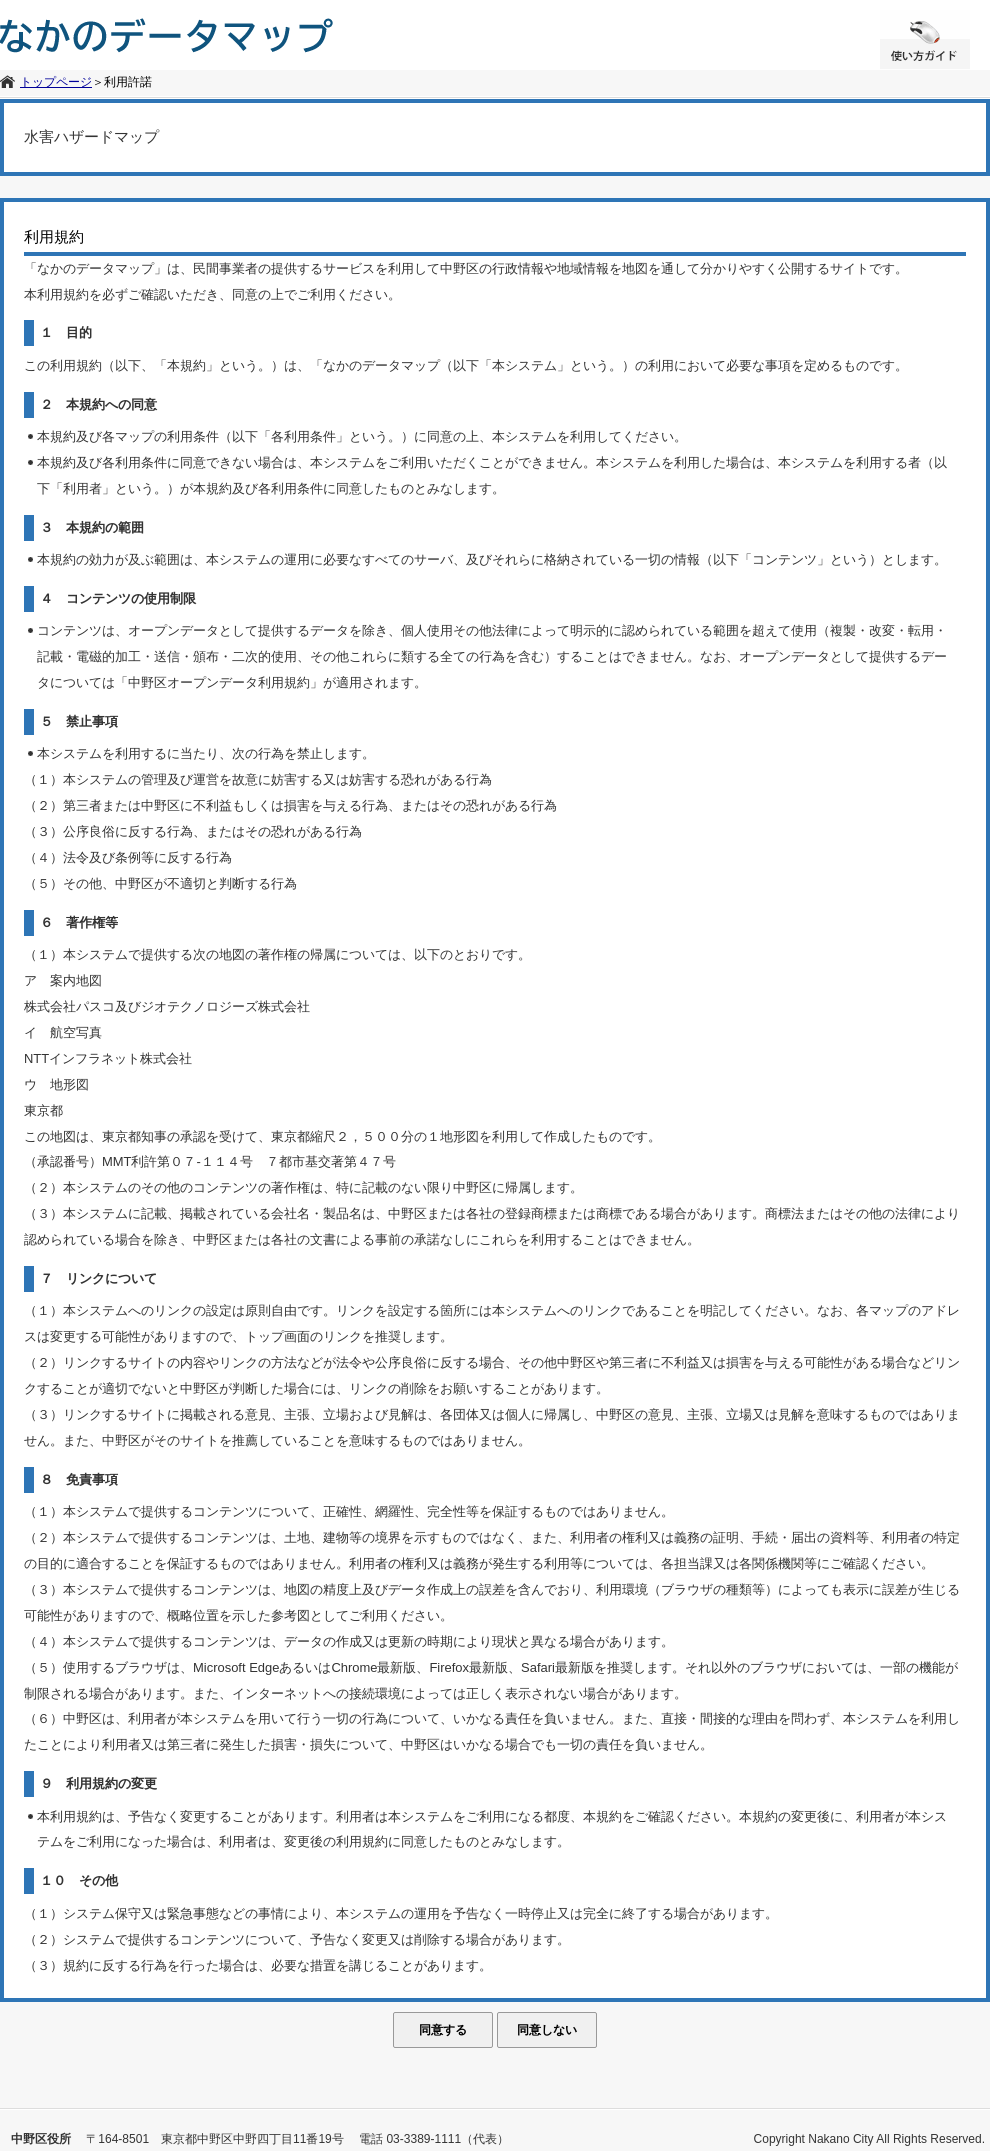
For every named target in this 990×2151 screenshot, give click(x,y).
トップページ (56, 82)
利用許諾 (128, 82)
